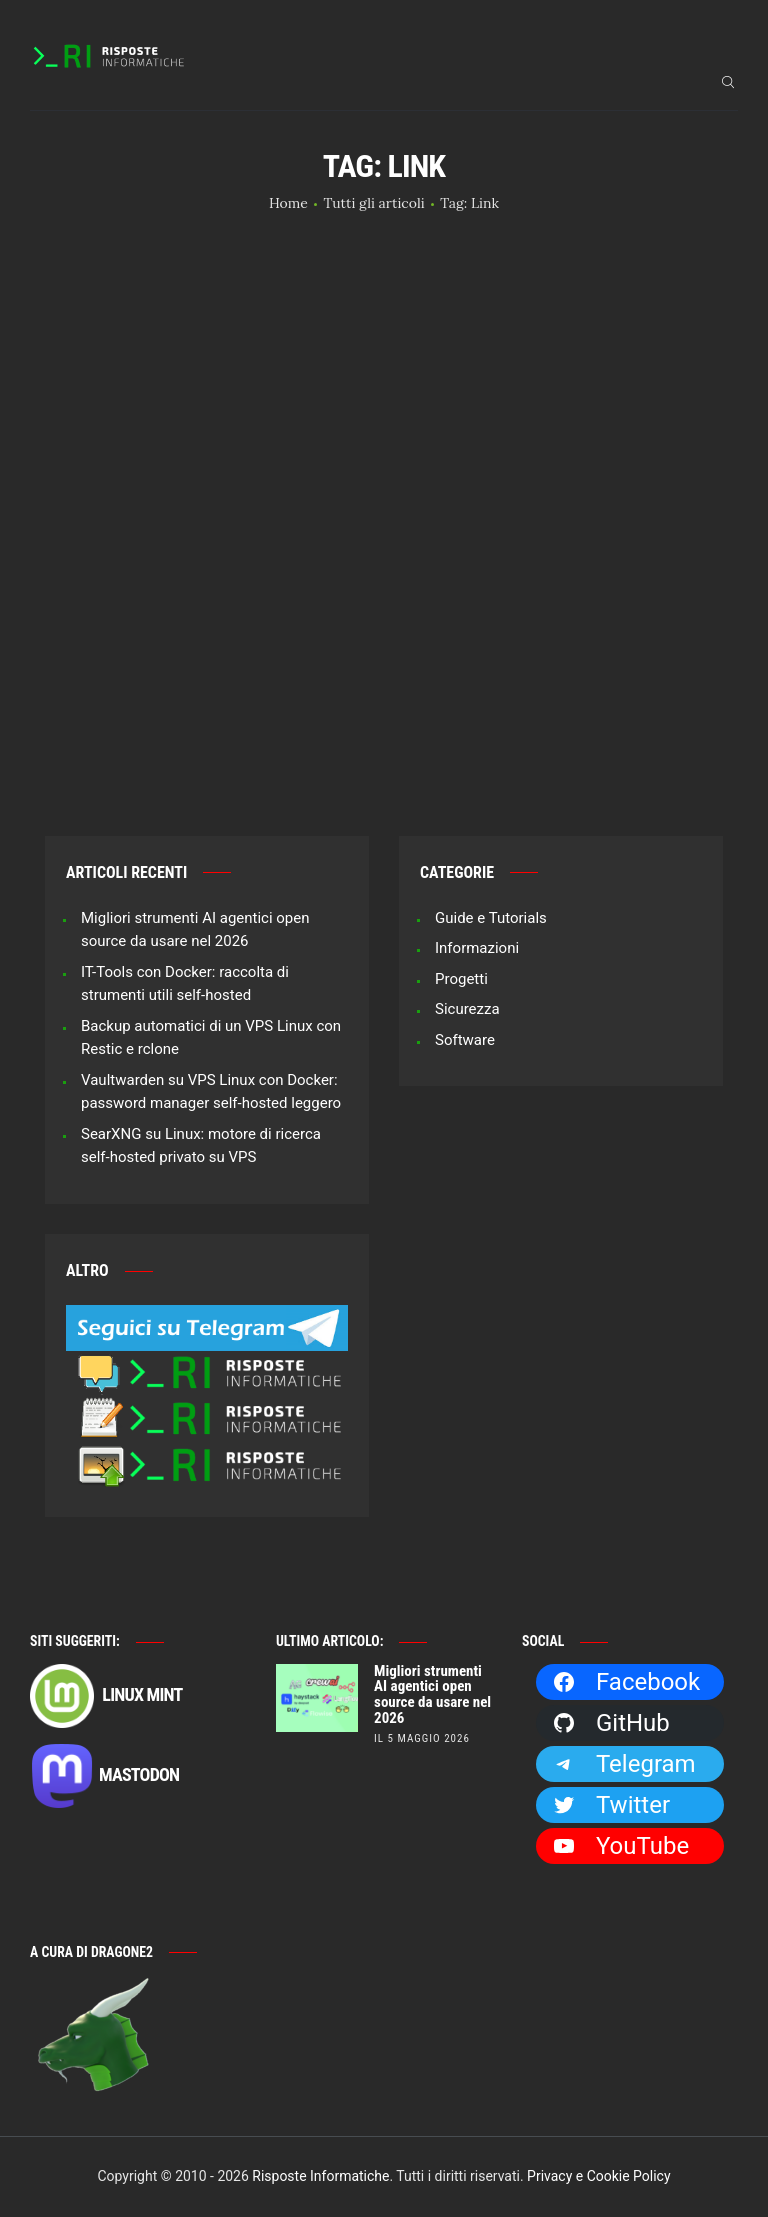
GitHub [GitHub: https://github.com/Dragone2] (611, 1723)
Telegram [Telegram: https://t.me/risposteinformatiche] (624, 1764)
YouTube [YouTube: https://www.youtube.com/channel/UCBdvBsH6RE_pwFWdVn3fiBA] (620, 1846)
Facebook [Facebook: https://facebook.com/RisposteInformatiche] (626, 1682)
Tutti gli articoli (373, 203)
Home (288, 203)
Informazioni (477, 948)
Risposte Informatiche (320, 2176)
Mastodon (104, 1776)
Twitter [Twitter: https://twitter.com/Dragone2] (611, 1805)
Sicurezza (467, 1009)
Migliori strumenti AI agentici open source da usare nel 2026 (432, 1695)
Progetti (461, 979)
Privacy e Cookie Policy (598, 2176)
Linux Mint (106, 1696)
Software (465, 1040)
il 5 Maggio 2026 (422, 1738)
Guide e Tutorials (491, 918)
